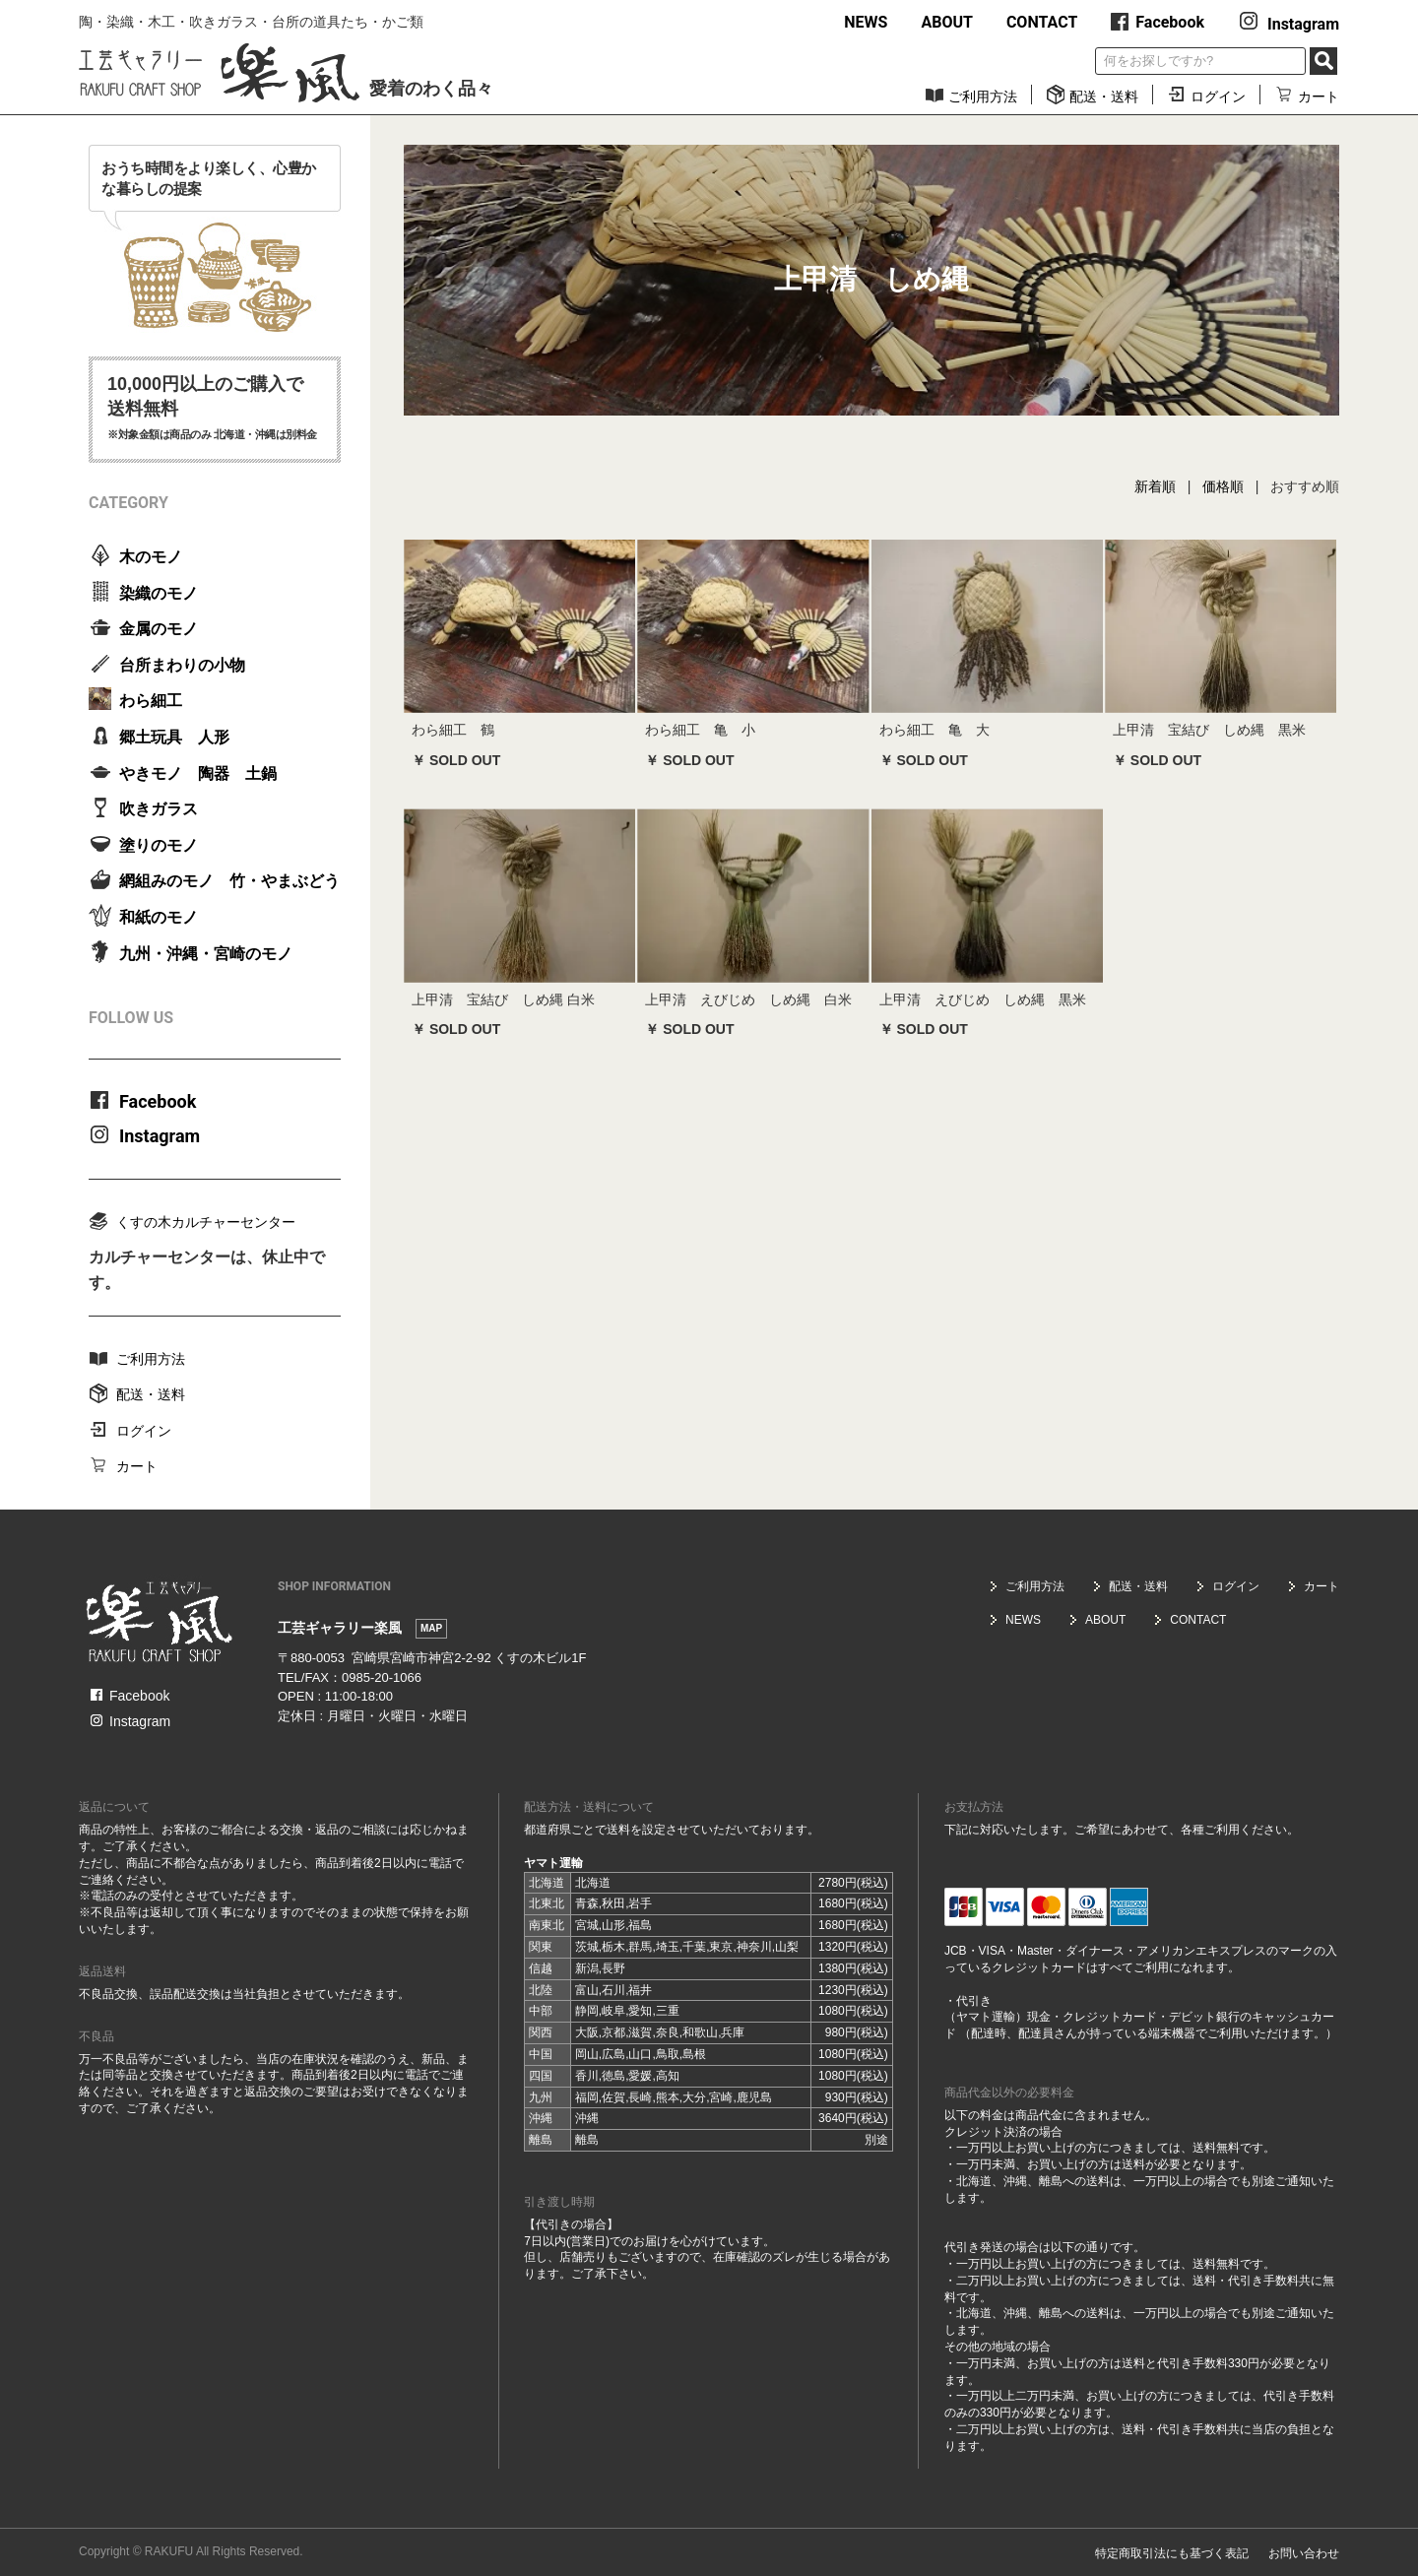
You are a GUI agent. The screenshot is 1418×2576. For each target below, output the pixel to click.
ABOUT (946, 22)
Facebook (1157, 22)
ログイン (1206, 96)
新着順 (1155, 486)
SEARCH (1323, 61)
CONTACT (1041, 22)
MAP (431, 1628)
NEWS (865, 22)
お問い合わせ (1303, 2553)
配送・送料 (1092, 96)
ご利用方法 (971, 96)
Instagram (1288, 24)
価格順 (1223, 486)
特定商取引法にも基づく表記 (1172, 2553)
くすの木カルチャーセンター (192, 1221)
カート (1306, 96)
